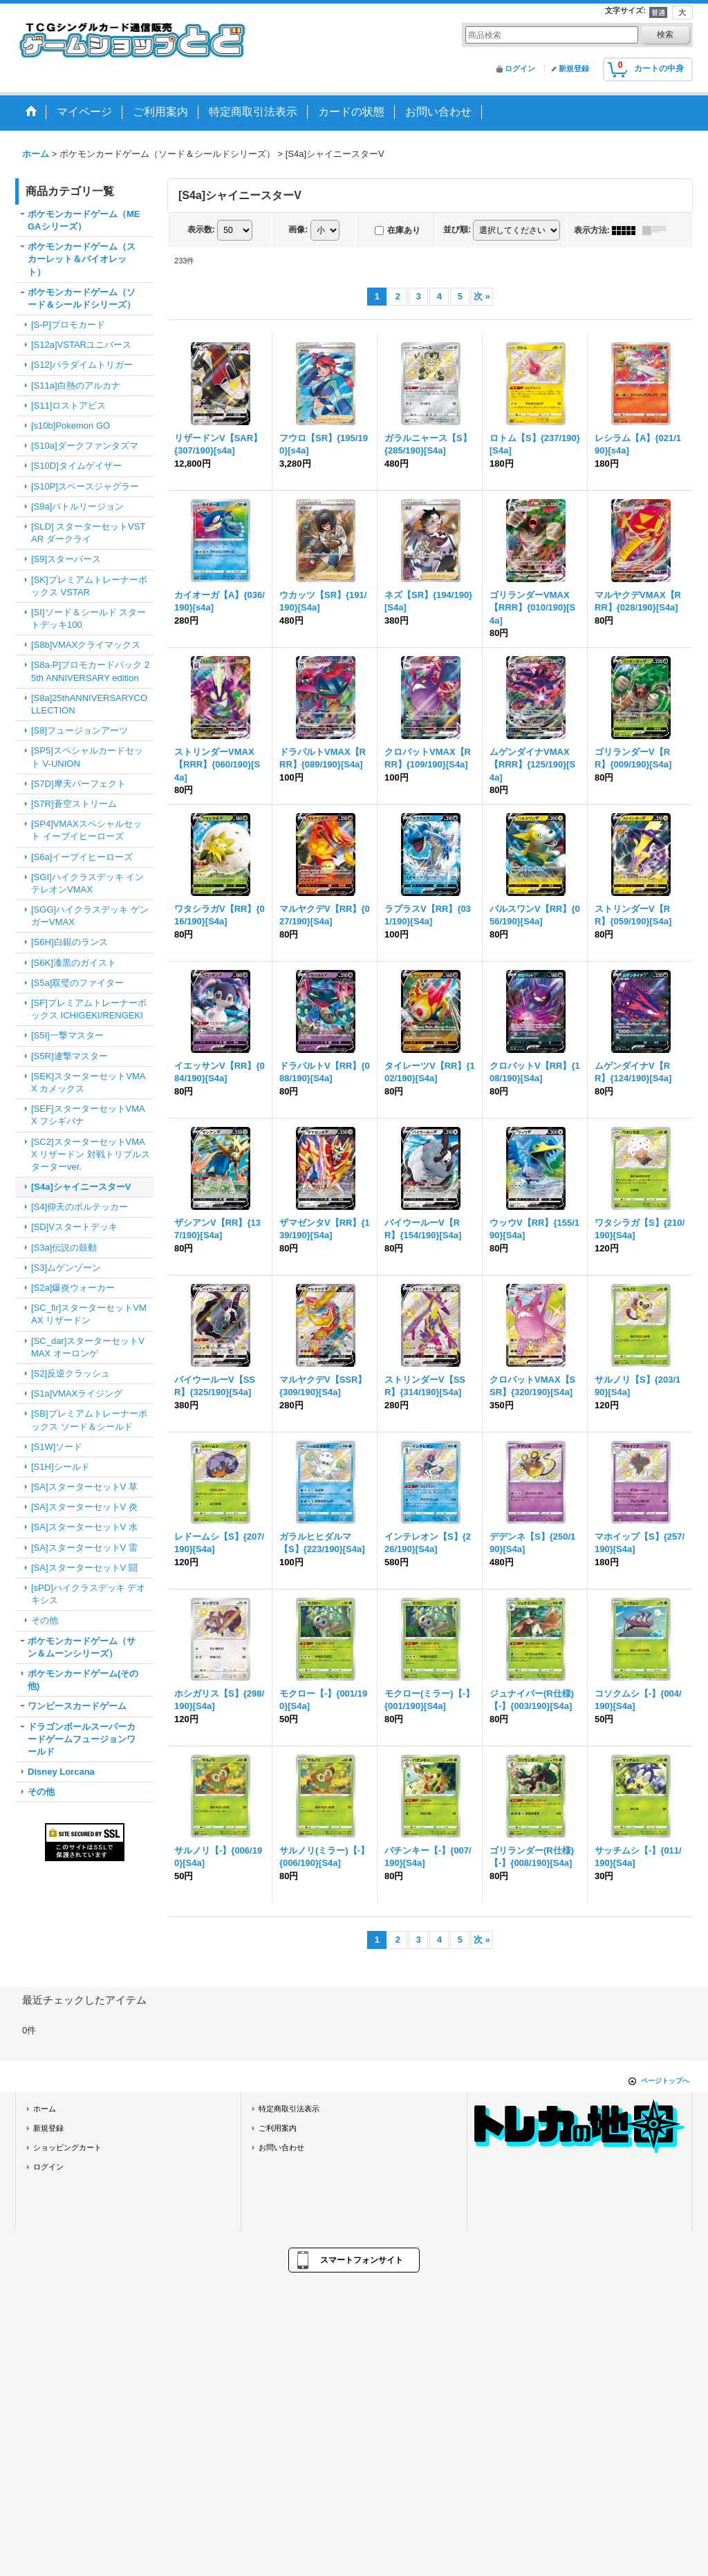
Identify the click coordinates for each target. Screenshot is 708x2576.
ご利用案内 (278, 2128)
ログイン (520, 68)
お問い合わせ (281, 2147)
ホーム (44, 2108)
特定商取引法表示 (289, 2108)
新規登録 (574, 68)
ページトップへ (665, 2080)
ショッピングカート (67, 2147)
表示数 (201, 229)
